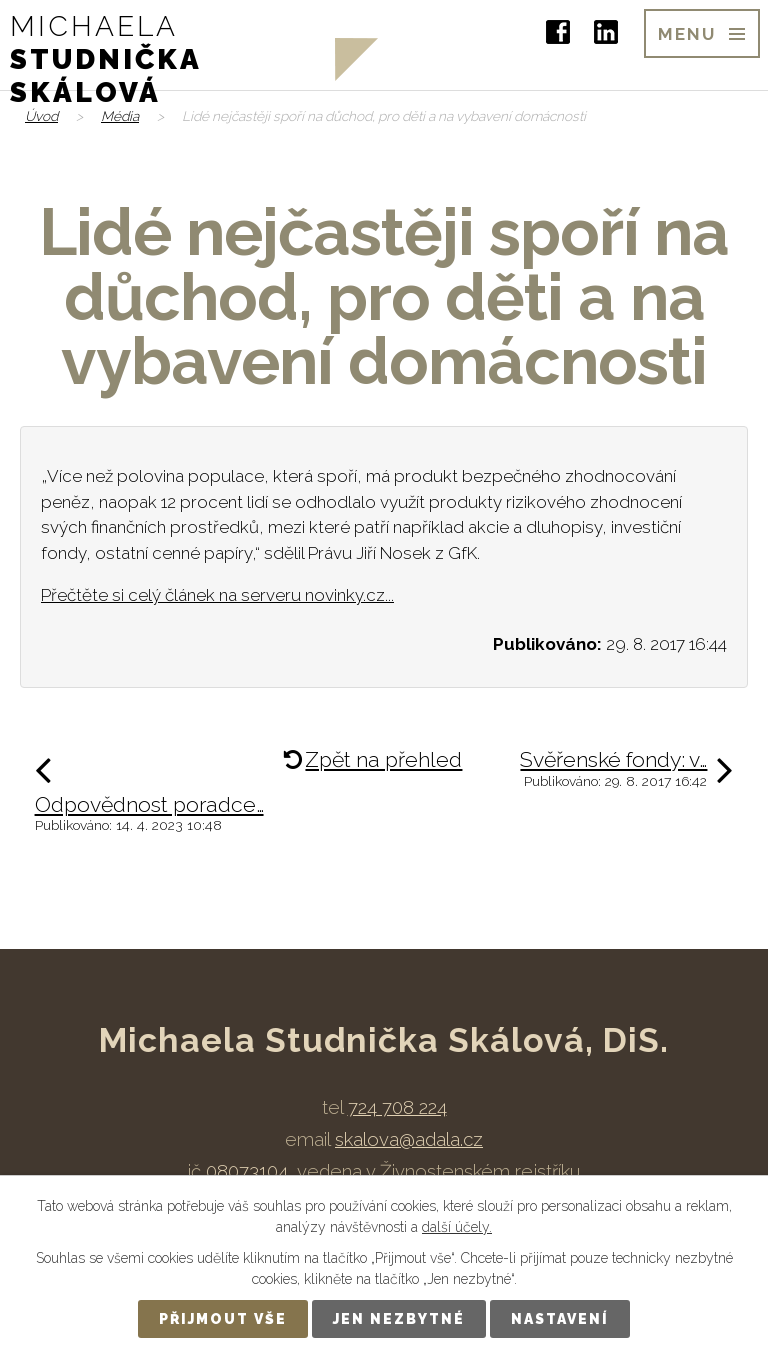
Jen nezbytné (399, 1319)
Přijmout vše (223, 1319)
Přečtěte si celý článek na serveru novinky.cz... (217, 595)
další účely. (457, 1227)
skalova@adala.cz (409, 1139)
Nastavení (560, 1319)
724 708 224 (397, 1107)
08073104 (247, 1171)
